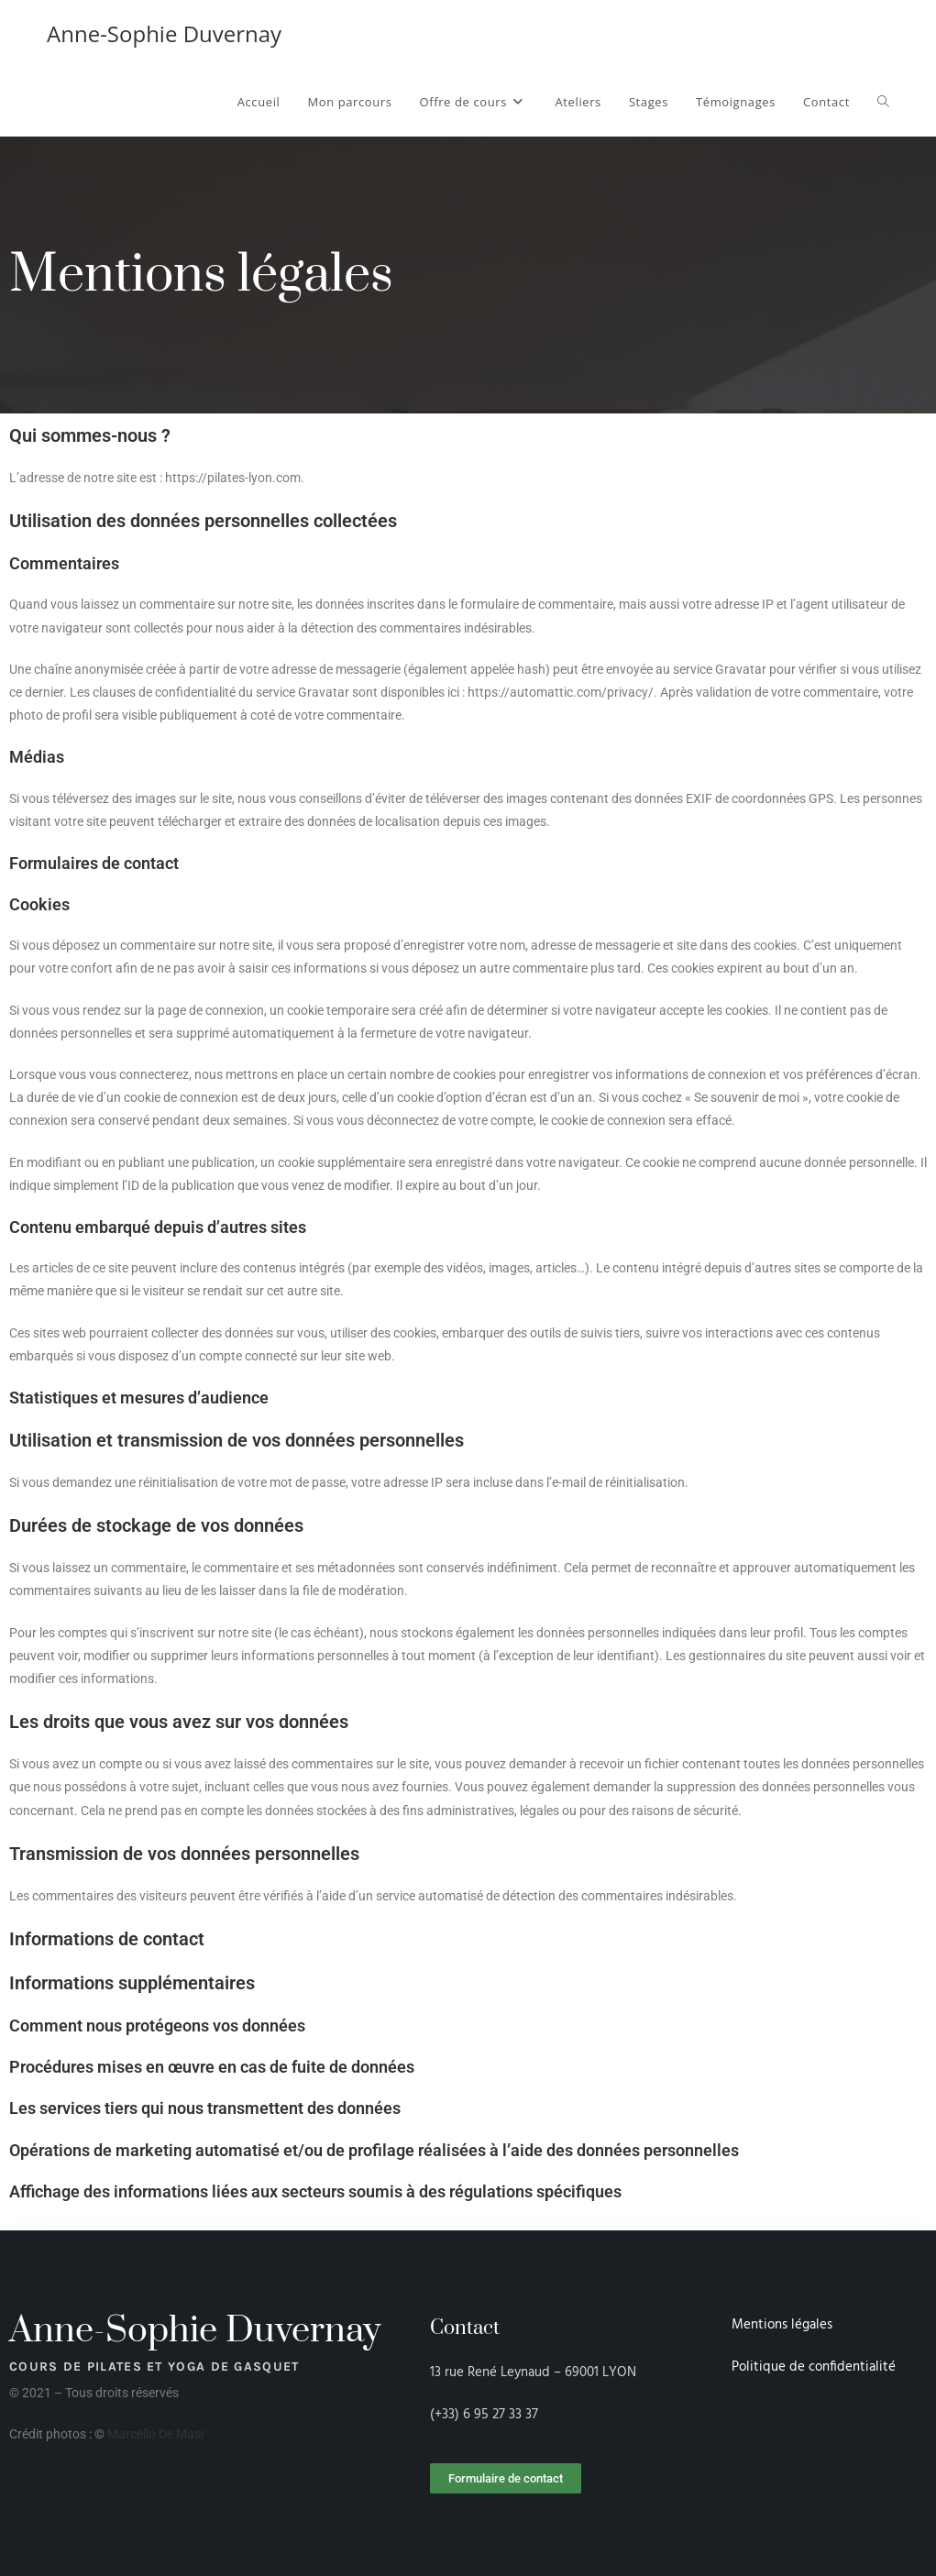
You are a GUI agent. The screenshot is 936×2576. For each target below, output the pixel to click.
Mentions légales (782, 2325)
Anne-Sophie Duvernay (164, 33)
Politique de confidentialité (814, 2367)
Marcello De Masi (155, 2434)
